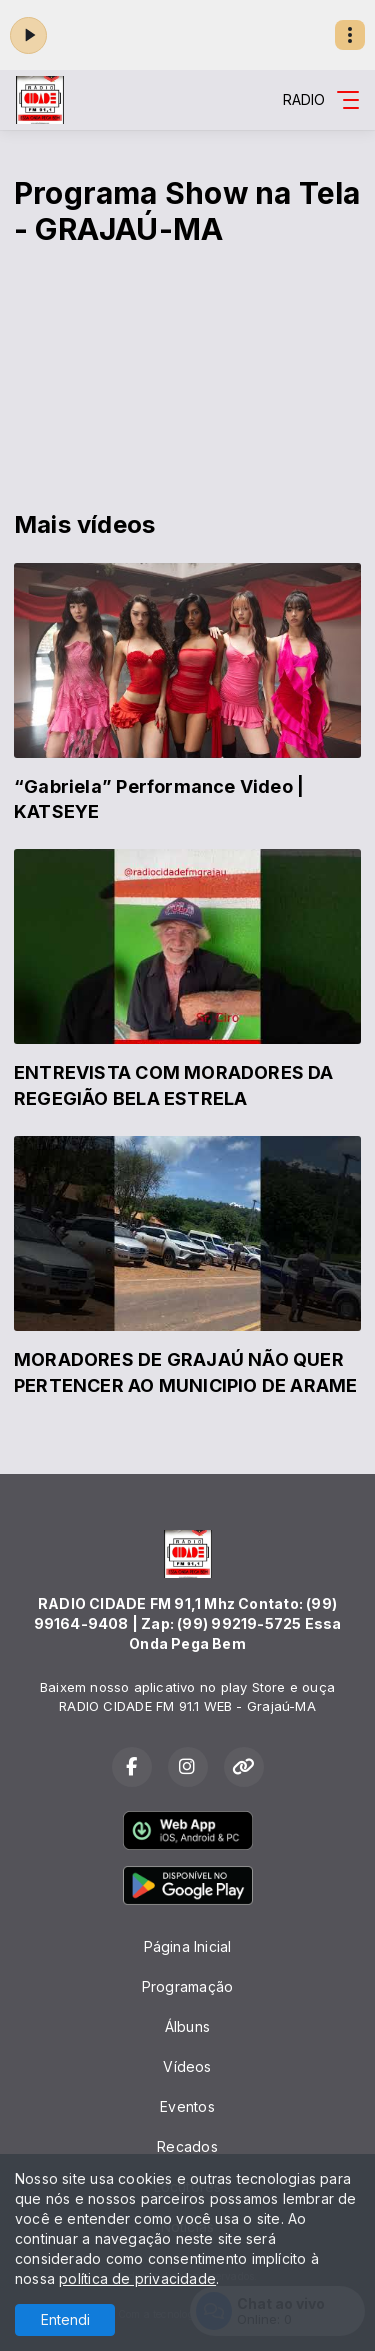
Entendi (65, 2319)
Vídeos (187, 2066)
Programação (187, 1986)
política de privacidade (137, 2278)
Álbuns (187, 2026)
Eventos (187, 2106)
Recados (187, 2146)
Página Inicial (188, 1946)
